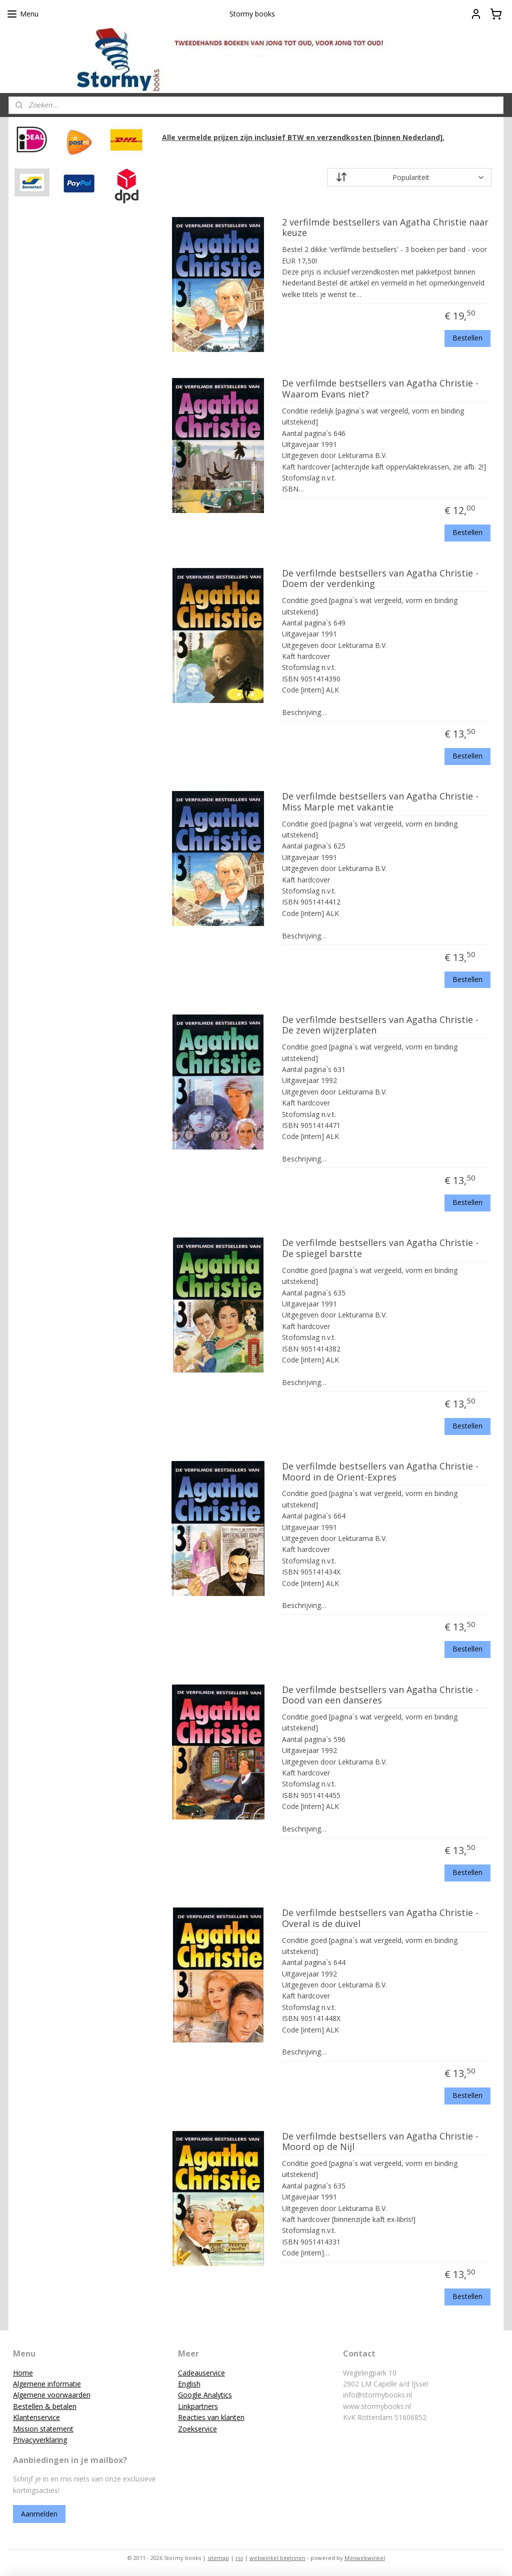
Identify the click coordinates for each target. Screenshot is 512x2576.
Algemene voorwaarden (51, 2395)
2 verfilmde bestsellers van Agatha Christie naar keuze (385, 228)
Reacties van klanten (211, 2417)
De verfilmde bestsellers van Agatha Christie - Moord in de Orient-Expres (380, 1472)
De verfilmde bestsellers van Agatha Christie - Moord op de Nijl (380, 2142)
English (189, 2383)
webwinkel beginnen (278, 2558)
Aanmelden (39, 2513)
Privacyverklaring (40, 2439)
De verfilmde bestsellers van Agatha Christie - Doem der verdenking (380, 579)
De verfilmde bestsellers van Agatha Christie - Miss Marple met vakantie (380, 803)
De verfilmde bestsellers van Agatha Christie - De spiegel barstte (380, 1249)
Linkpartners (198, 2406)
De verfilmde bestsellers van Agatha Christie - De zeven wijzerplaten (380, 1025)
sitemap (218, 2558)
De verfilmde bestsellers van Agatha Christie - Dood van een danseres (380, 1695)
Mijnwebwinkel (364, 2558)
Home (23, 2373)
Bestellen (467, 337)
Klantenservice (36, 2417)
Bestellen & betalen (44, 2406)
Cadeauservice (201, 2373)
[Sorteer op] (409, 177)
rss (239, 2558)
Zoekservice (197, 2429)
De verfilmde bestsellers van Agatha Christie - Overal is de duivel (380, 1919)
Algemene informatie (47, 2383)
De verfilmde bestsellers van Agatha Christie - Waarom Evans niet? (380, 389)
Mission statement (43, 2429)
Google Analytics (205, 2395)
